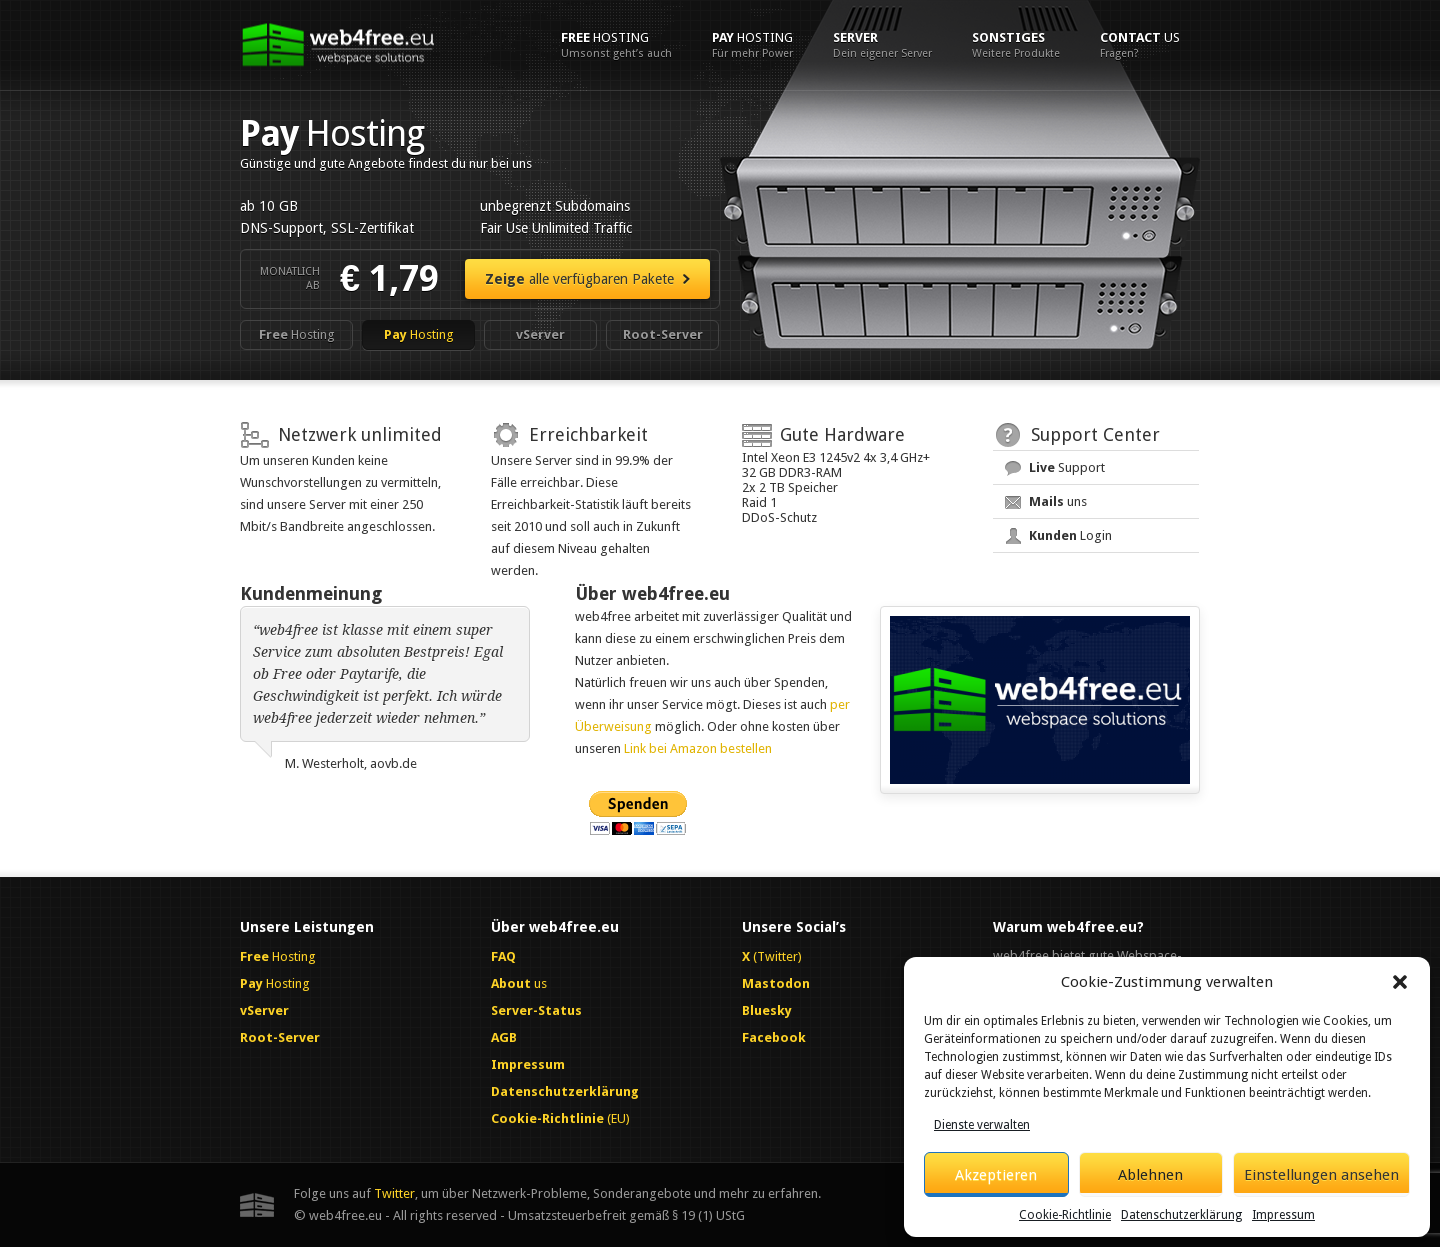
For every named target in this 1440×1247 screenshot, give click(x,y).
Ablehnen (1150, 1175)
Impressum (1283, 1215)
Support (1067, 467)
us (1140, 45)
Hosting (616, 45)
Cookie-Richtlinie (1065, 1215)
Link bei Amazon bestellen (698, 748)
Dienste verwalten (982, 1125)
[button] (1400, 982)
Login (1070, 535)
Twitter (394, 1193)
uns (1058, 501)
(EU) (560, 1118)
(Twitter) (772, 956)
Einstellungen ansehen (1321, 1175)
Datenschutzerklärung (1181, 1215)
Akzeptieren (996, 1175)
